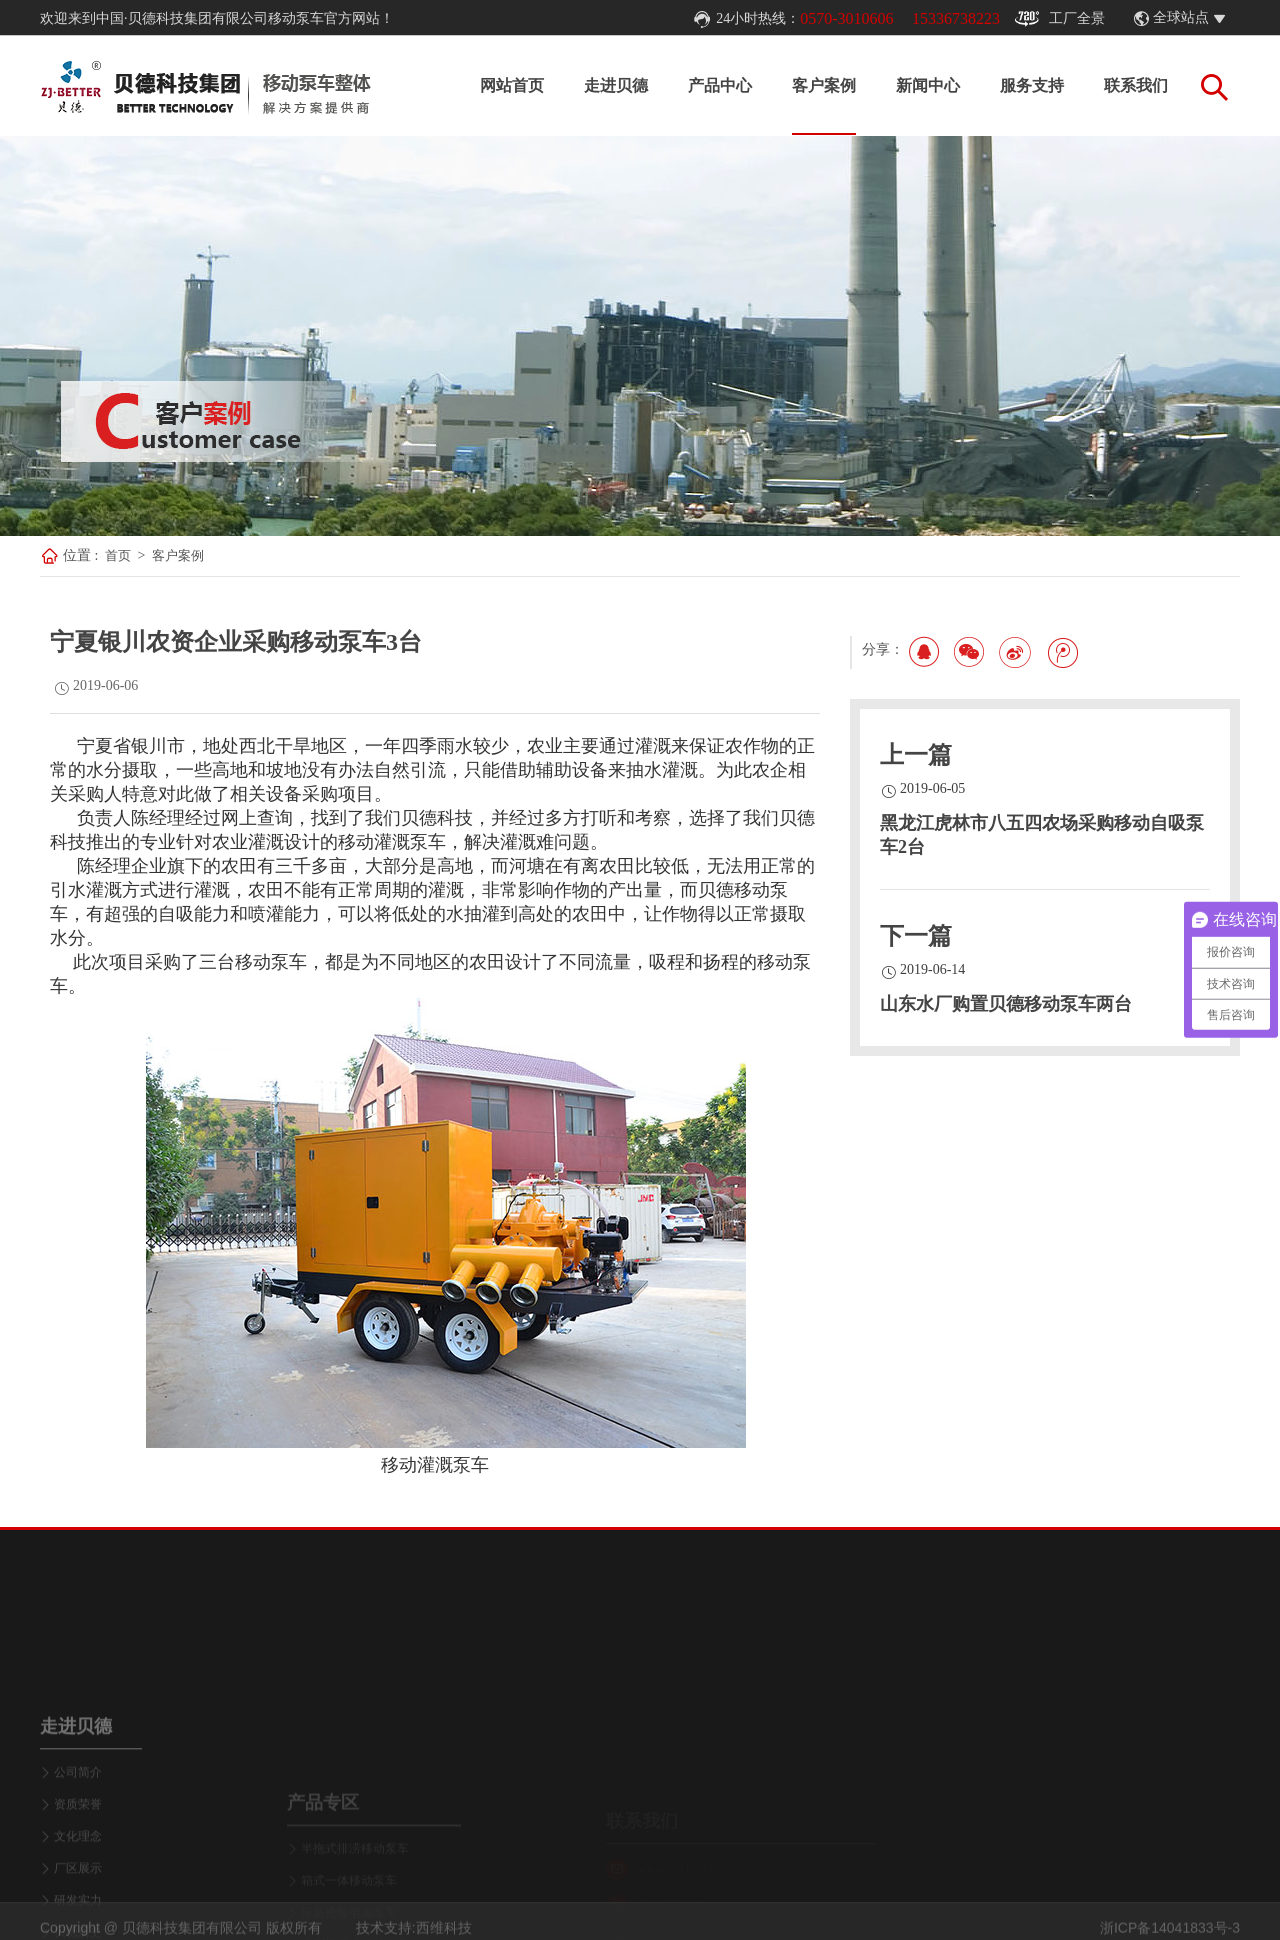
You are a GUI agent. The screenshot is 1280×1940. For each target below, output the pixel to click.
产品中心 (720, 85)
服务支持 (1032, 85)
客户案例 (824, 85)
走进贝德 (616, 85)
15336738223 (956, 18)
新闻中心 (928, 85)
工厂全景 (1060, 19)
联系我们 (1136, 85)
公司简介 (78, 1843)
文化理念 (78, 1907)
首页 (118, 555)
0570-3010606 (846, 18)
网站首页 (512, 85)
